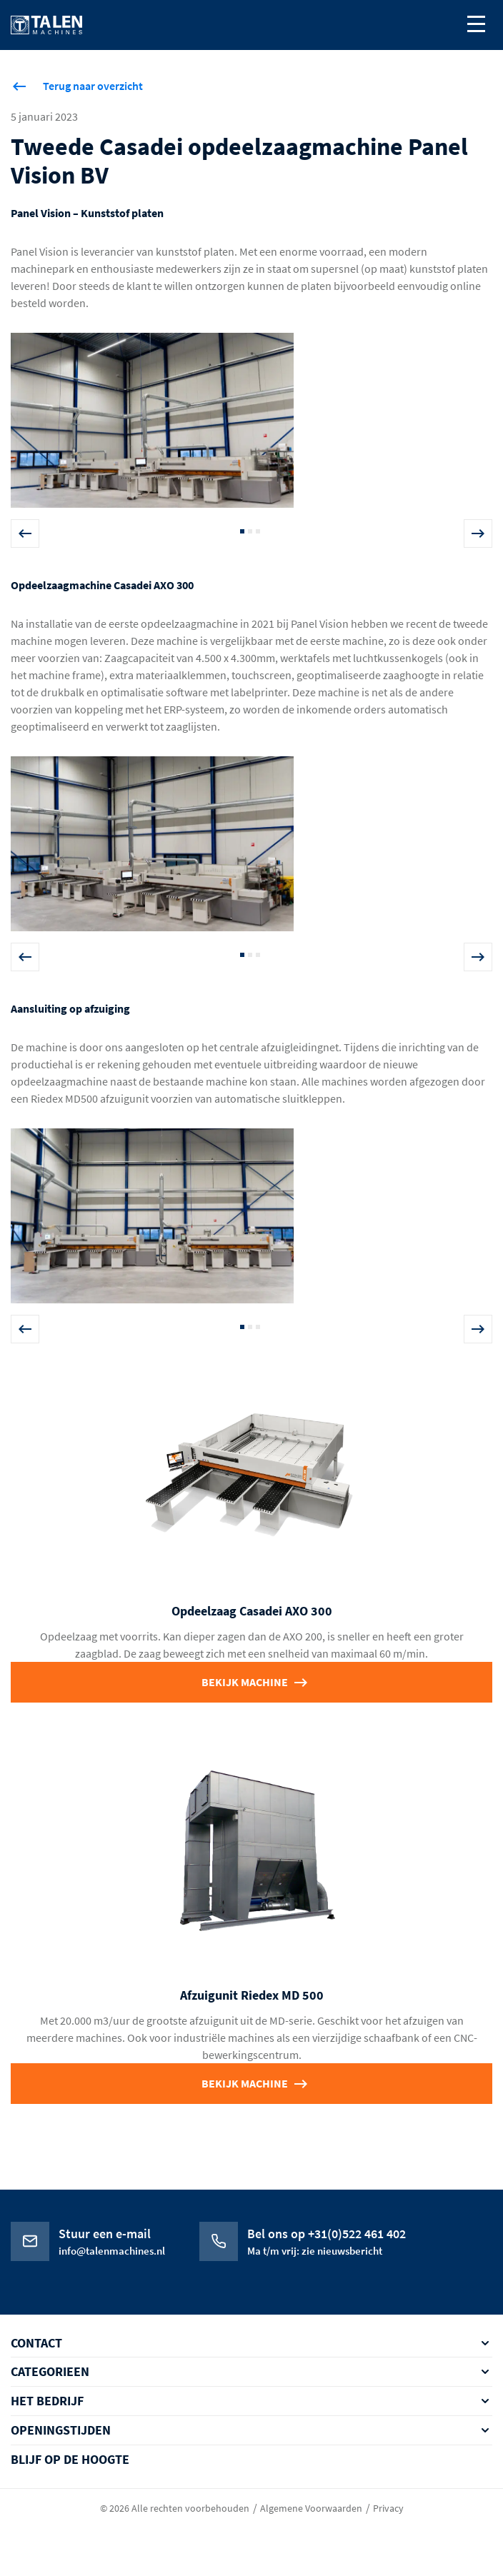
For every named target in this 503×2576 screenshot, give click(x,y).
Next (478, 533)
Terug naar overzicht (93, 86)
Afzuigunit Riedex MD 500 (252, 1995)
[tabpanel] (251, 426)
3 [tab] (258, 531)
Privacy (388, 2508)
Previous (25, 533)
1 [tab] (242, 531)
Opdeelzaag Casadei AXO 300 (251, 1611)
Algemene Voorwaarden (311, 2508)
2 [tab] (250, 531)
